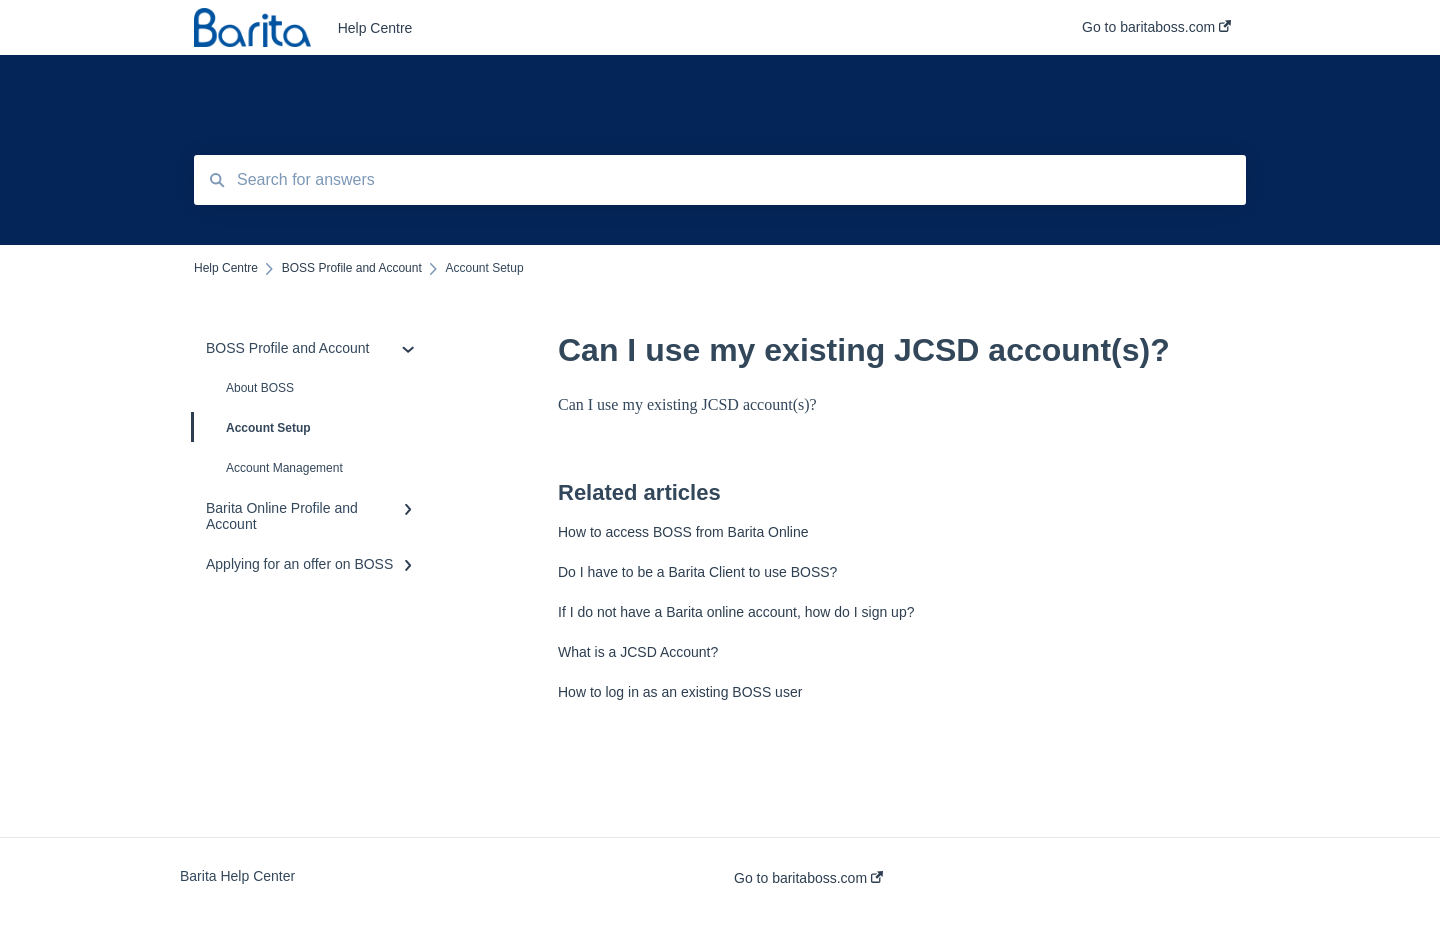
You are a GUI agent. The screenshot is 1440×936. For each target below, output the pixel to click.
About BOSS (260, 388)
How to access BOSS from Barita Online (683, 532)
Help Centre (375, 28)
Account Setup (252, 427)
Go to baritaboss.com (808, 878)
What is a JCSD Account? (638, 652)
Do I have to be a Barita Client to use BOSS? (697, 572)
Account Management (284, 468)
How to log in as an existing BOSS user (680, 692)
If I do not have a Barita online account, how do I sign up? (736, 612)
